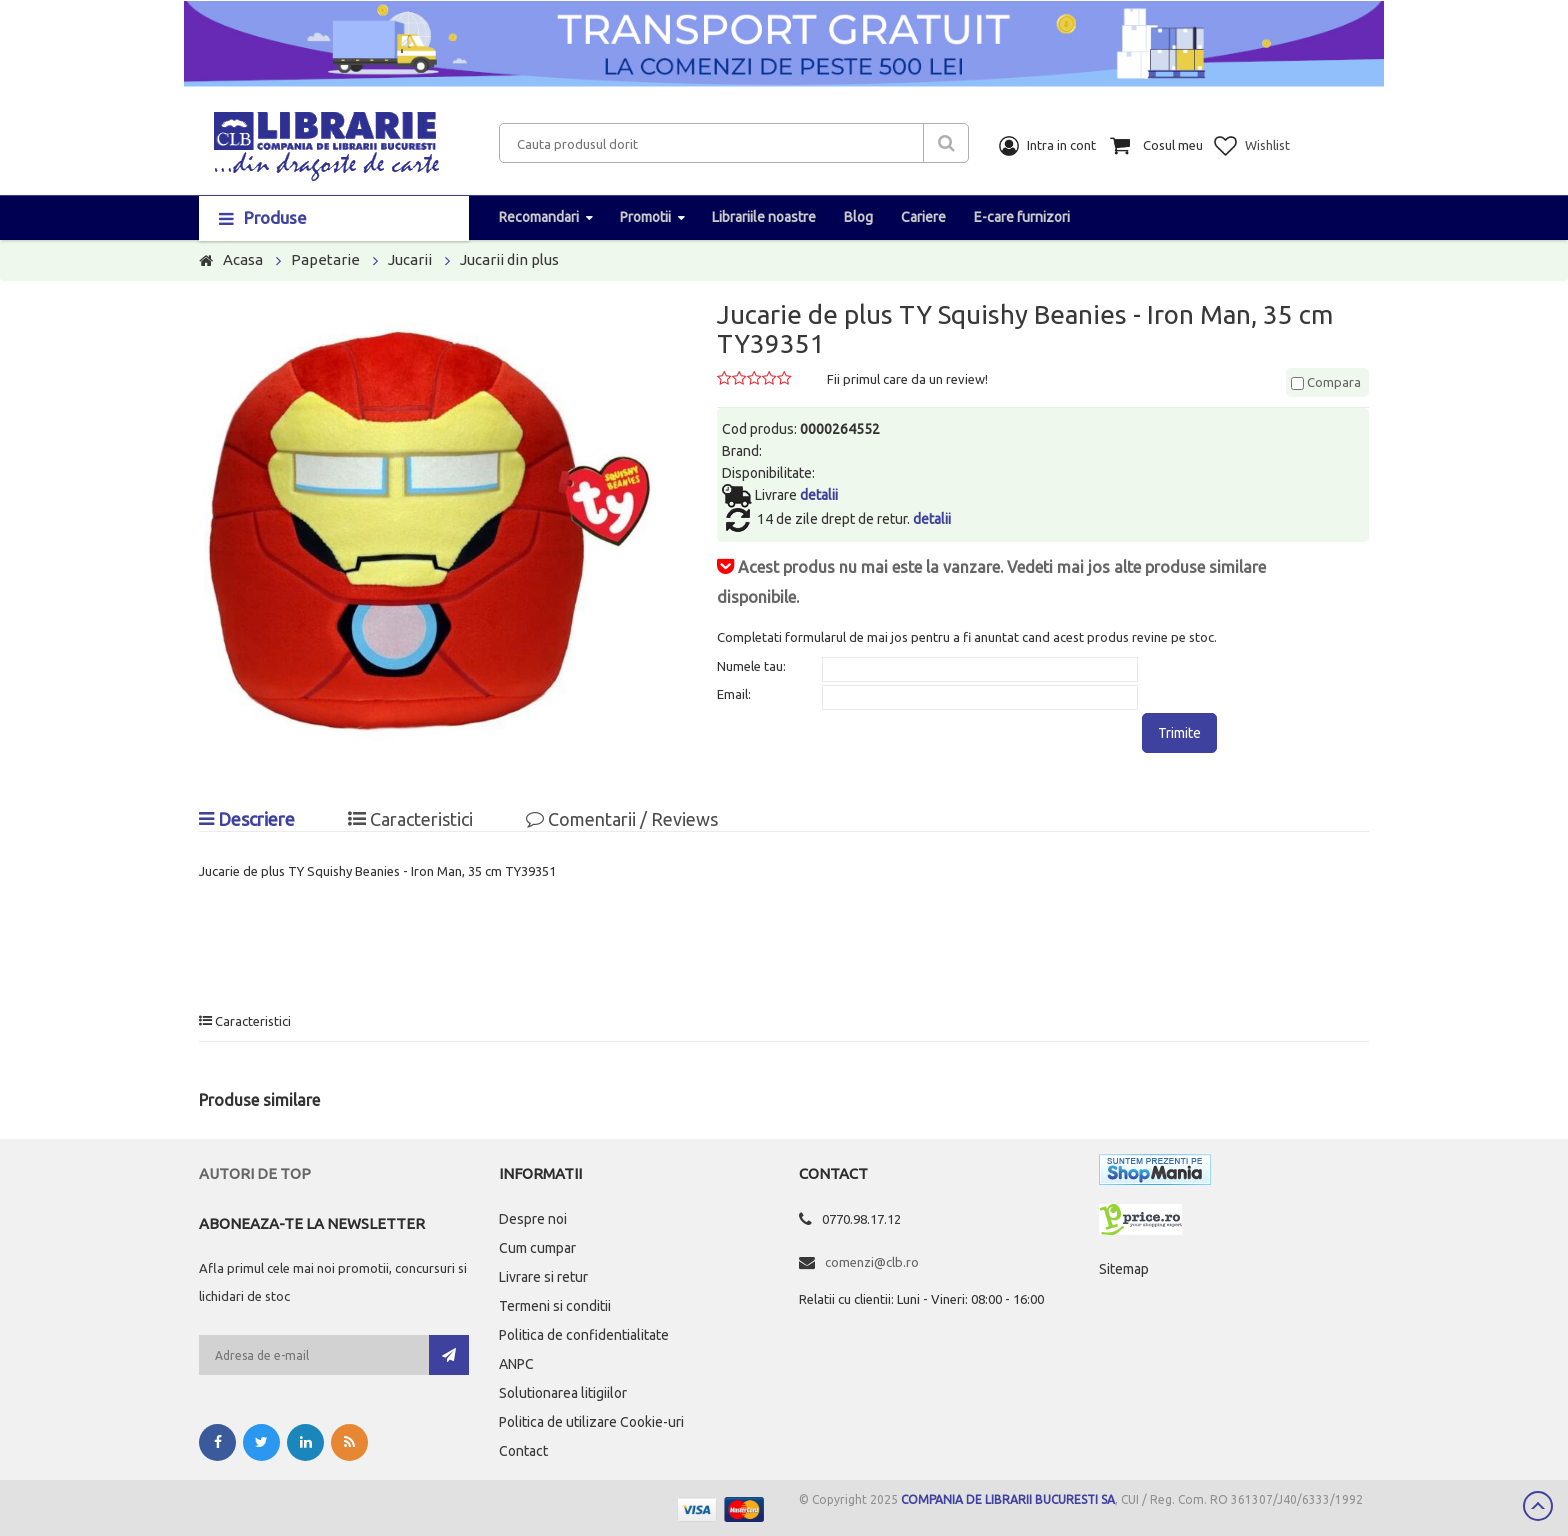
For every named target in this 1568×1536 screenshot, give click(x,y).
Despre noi (533, 1219)
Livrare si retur (543, 1277)
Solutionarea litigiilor (563, 1393)
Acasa (243, 259)
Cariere (923, 217)
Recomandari (539, 217)
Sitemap (1124, 1269)
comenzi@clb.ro (872, 1262)
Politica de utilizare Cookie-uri (591, 1422)
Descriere (247, 819)
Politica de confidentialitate (584, 1335)
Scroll (1538, 1506)
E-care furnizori (1022, 217)
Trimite (1179, 733)
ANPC (516, 1364)
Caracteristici (410, 819)
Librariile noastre (764, 217)
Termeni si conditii (555, 1306)
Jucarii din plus (509, 259)
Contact (523, 1451)
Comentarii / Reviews (622, 819)
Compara (1326, 382)
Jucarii (410, 259)
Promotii (645, 217)
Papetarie (325, 259)
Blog (858, 217)
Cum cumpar (537, 1248)
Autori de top (255, 1173)
